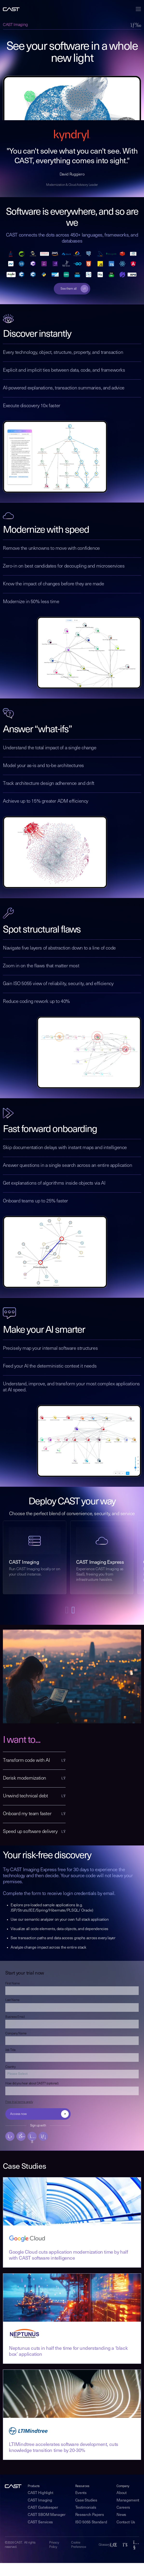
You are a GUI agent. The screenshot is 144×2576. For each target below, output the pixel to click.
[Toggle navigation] (137, 9)
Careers (123, 2508)
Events (81, 2493)
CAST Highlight (40, 2493)
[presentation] (67, 1611)
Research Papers (89, 2515)
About (121, 2493)
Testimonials (85, 2508)
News (121, 2515)
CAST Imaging (15, 25)
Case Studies (86, 2500)
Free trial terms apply (19, 2102)
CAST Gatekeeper (43, 2508)
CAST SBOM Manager (47, 2515)
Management (128, 2500)
